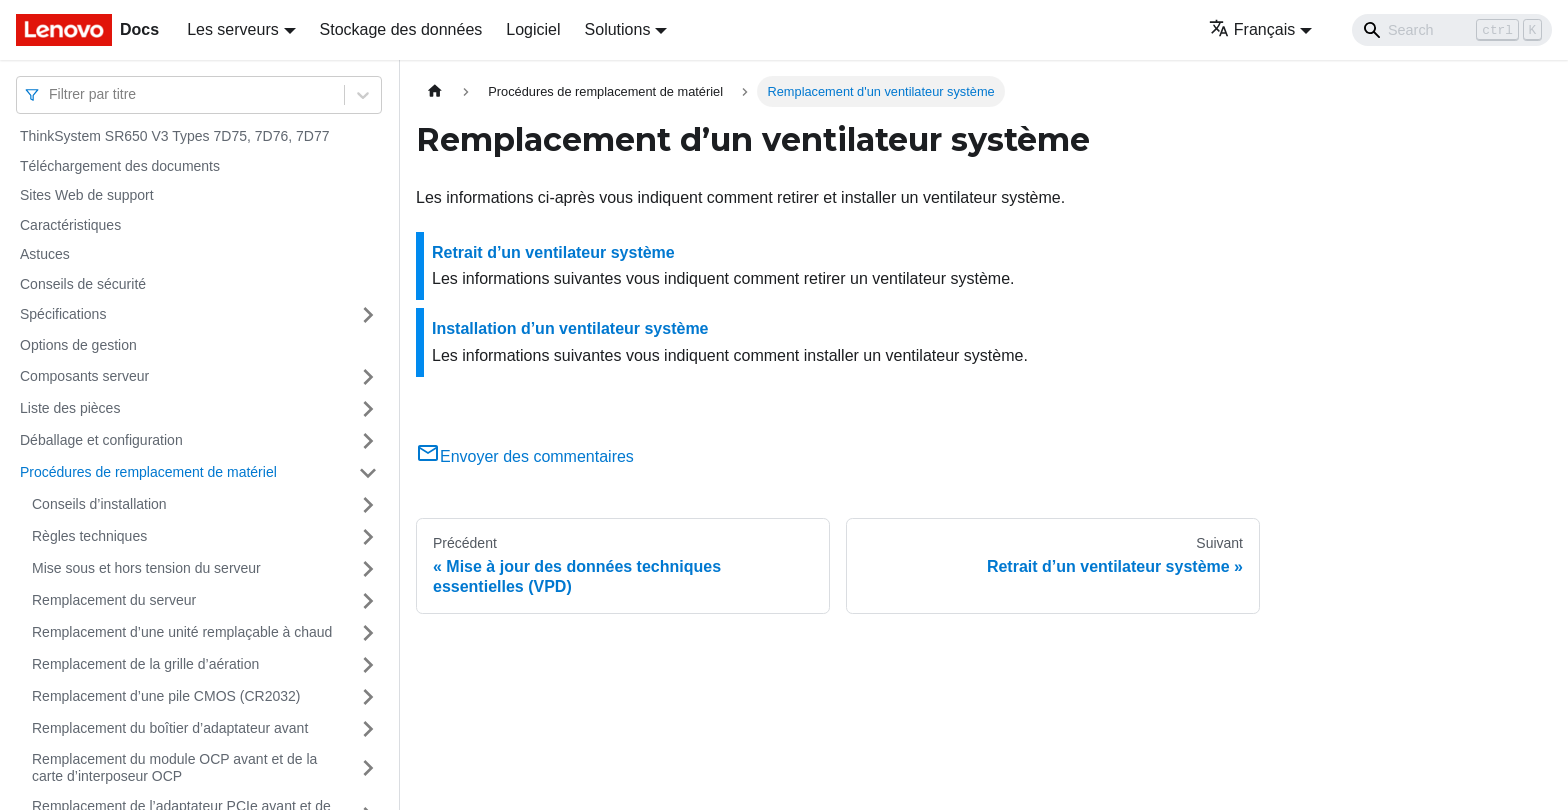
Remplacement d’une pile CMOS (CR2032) (166, 696)
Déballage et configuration (101, 440)
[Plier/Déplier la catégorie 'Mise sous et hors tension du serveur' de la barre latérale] (368, 569)
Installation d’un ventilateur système (570, 328)
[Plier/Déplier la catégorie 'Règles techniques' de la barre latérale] (368, 537)
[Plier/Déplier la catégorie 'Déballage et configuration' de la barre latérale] (368, 441)
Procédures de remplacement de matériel (148, 472)
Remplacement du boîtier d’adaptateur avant (170, 728)
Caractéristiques (70, 225)
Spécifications (63, 314)
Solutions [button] (618, 29)
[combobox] (51, 94)
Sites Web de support (87, 195)
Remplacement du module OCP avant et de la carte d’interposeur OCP (174, 768)
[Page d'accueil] (435, 91)
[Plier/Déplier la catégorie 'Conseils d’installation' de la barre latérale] (368, 505)
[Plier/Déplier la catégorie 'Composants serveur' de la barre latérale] (368, 377)
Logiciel (533, 29)
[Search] (1452, 30)
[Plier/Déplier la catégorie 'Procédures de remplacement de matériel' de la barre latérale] (368, 473)
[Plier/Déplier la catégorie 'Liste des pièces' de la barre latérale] (368, 409)
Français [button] (1252, 29)
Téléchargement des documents (120, 166)
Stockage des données (401, 29)
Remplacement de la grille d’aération (145, 664)
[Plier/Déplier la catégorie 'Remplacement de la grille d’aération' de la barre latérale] (368, 665)
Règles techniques (89, 536)
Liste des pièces (70, 408)
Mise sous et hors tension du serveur (146, 568)
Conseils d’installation (99, 504)
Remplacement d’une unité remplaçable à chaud (182, 632)
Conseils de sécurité (83, 284)
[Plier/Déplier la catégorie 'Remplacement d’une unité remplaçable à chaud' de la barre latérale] (368, 633)
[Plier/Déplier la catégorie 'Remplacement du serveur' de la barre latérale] (368, 601)
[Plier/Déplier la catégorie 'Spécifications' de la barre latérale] (368, 315)
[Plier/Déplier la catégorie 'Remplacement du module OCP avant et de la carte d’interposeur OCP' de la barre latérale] (368, 768)
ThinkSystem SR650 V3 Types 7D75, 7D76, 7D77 (174, 136)
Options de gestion (78, 345)
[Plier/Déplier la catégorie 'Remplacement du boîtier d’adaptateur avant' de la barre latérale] (368, 729)
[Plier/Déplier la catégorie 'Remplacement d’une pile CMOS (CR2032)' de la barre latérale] (368, 697)
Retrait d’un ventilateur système (553, 252)
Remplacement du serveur (114, 600)
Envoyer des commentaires (525, 456)
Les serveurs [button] (233, 29)
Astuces (45, 254)
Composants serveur (84, 376)
